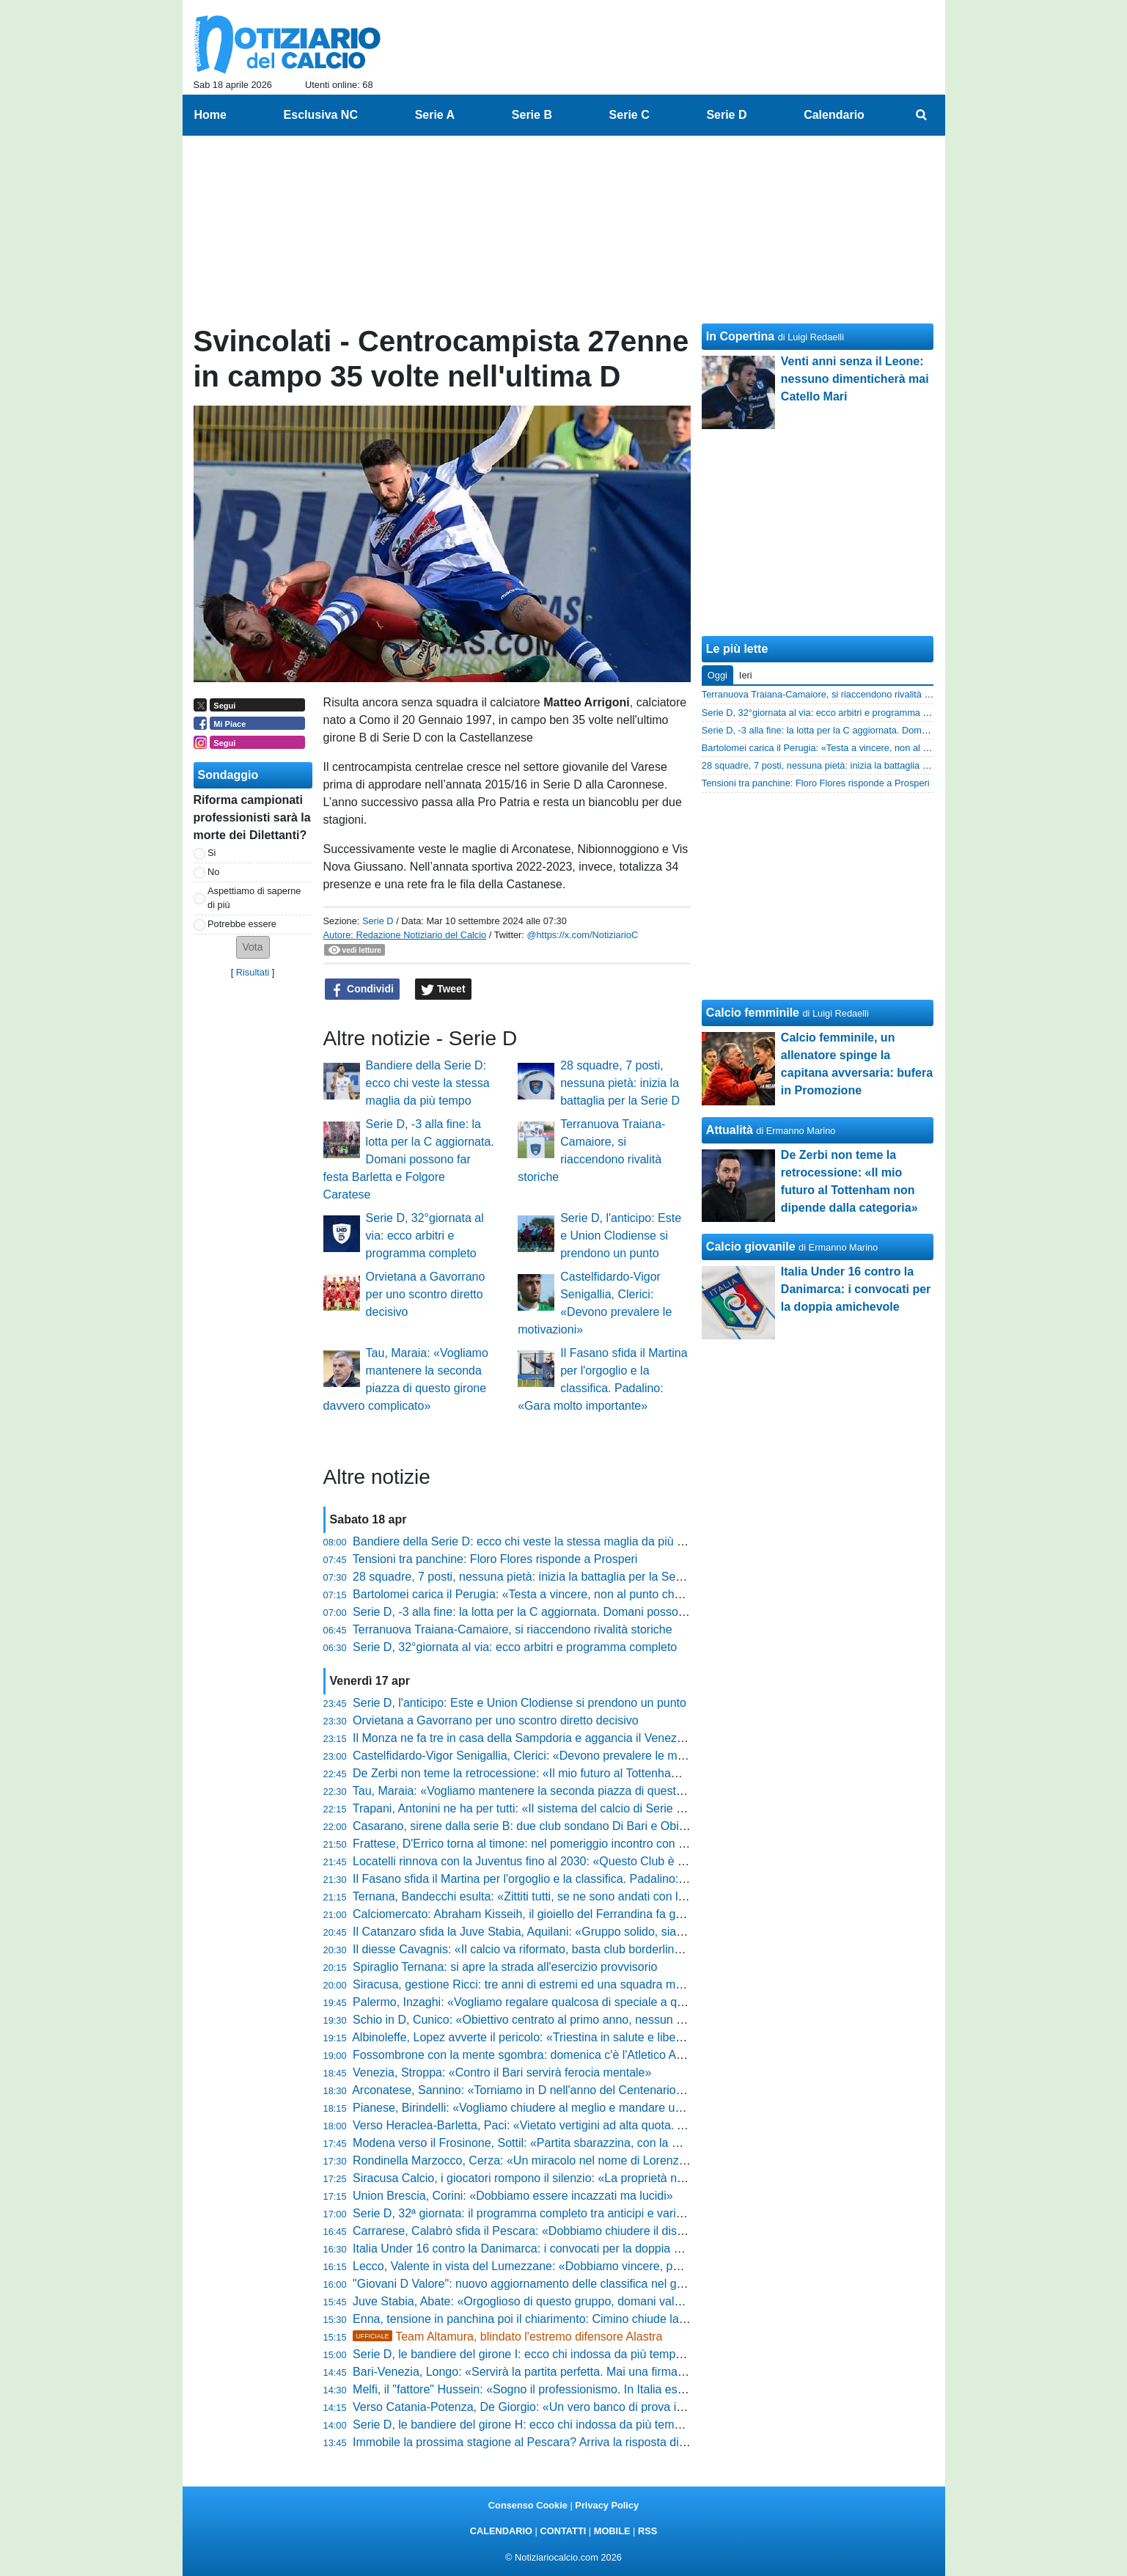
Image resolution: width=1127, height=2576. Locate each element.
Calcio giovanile (751, 1246)
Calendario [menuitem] (834, 115)
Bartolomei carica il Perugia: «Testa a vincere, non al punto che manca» (539, 1594)
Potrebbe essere (242, 923)
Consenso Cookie (528, 2505)
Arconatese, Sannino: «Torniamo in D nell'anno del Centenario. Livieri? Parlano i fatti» (575, 2090)
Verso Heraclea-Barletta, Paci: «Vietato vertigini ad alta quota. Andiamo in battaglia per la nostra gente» (622, 2125)
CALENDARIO (501, 2530)
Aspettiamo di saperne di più (254, 897)
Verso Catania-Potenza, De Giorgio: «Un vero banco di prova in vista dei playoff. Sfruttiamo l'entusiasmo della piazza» (659, 2407)
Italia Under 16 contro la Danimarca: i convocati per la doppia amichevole (543, 2248)
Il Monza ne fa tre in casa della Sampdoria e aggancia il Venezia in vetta (540, 1738)
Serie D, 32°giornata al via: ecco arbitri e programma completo (425, 1235)
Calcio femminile (752, 1012)
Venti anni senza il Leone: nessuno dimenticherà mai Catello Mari (855, 379)
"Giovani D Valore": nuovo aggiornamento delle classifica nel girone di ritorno (552, 2283)
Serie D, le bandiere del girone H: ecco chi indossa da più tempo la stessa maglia (563, 2424)
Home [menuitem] (210, 115)
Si (212, 852)
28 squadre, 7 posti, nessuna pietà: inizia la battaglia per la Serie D (620, 1083)
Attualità (729, 1130)
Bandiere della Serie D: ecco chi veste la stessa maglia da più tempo (428, 1083)
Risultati (253, 972)
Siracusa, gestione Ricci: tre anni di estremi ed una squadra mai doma (535, 1984)
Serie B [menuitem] (532, 115)
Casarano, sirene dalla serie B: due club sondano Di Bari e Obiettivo (530, 1826)
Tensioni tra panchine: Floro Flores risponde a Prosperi (495, 1559)
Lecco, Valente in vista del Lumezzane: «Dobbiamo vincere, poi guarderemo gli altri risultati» (592, 2266)
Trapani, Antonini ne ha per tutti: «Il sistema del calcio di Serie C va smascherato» (565, 1808)
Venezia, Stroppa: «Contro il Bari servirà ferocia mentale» (502, 2072)
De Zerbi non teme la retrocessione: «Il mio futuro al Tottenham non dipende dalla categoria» (593, 1773)
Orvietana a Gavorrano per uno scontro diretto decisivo (425, 1294)
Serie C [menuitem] (629, 115)
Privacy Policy (607, 2505)
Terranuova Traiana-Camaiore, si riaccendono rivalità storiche (512, 1629)
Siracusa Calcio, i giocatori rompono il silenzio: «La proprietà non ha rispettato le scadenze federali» (612, 2178)
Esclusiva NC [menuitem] (321, 115)
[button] (253, 947)
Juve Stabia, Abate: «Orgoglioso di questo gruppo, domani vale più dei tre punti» (562, 2301)
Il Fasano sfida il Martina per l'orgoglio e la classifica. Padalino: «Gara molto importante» (582, 1879)
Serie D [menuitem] (726, 115)
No (213, 871)
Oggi (717, 675)
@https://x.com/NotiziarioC (582, 934)
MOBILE (612, 2530)
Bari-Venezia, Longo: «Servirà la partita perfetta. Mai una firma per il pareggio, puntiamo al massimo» (616, 2371)
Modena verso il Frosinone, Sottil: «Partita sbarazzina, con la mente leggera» (553, 2143)
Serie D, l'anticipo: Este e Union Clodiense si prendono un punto (620, 1235)
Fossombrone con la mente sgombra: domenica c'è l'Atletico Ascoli (526, 2055)
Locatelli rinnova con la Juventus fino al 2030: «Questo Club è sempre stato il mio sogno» (585, 1861)
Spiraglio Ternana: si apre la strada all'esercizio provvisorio (505, 1967)
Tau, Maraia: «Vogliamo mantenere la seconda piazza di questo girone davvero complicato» (591, 1791)
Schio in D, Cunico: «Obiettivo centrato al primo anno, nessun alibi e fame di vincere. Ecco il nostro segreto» (634, 2019)
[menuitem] (921, 115)
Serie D (378, 920)
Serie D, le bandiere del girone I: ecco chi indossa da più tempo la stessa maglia (561, 2354)
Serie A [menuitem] (435, 115)
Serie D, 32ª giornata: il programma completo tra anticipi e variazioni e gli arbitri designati (583, 2213)
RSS (647, 2530)
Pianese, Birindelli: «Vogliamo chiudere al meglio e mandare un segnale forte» (556, 2107)
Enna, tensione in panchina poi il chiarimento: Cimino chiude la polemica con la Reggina (581, 2319)
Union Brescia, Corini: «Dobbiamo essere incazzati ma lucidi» (513, 2195)
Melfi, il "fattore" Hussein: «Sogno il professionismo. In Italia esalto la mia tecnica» (565, 2389)
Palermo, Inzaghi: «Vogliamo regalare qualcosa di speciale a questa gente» (549, 2002)
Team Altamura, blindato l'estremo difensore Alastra (507, 2336)
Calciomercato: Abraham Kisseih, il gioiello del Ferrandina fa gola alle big (542, 1914)
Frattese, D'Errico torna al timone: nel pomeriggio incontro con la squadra (543, 1843)
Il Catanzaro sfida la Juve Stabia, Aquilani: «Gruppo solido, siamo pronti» (542, 1931)
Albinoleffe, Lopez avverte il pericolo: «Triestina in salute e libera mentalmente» (557, 2037)
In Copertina (740, 336)
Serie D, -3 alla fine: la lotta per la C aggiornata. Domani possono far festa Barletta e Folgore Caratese (408, 1159)
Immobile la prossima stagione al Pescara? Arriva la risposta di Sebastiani (545, 2442)
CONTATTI (563, 2530)
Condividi (362, 989)
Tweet (443, 989)
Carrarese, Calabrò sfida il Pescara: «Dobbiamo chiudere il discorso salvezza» (557, 2231)
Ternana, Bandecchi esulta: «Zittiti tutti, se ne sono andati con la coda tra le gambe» (570, 1896)
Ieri (745, 675)
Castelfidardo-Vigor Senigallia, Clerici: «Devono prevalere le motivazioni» (543, 1755)
